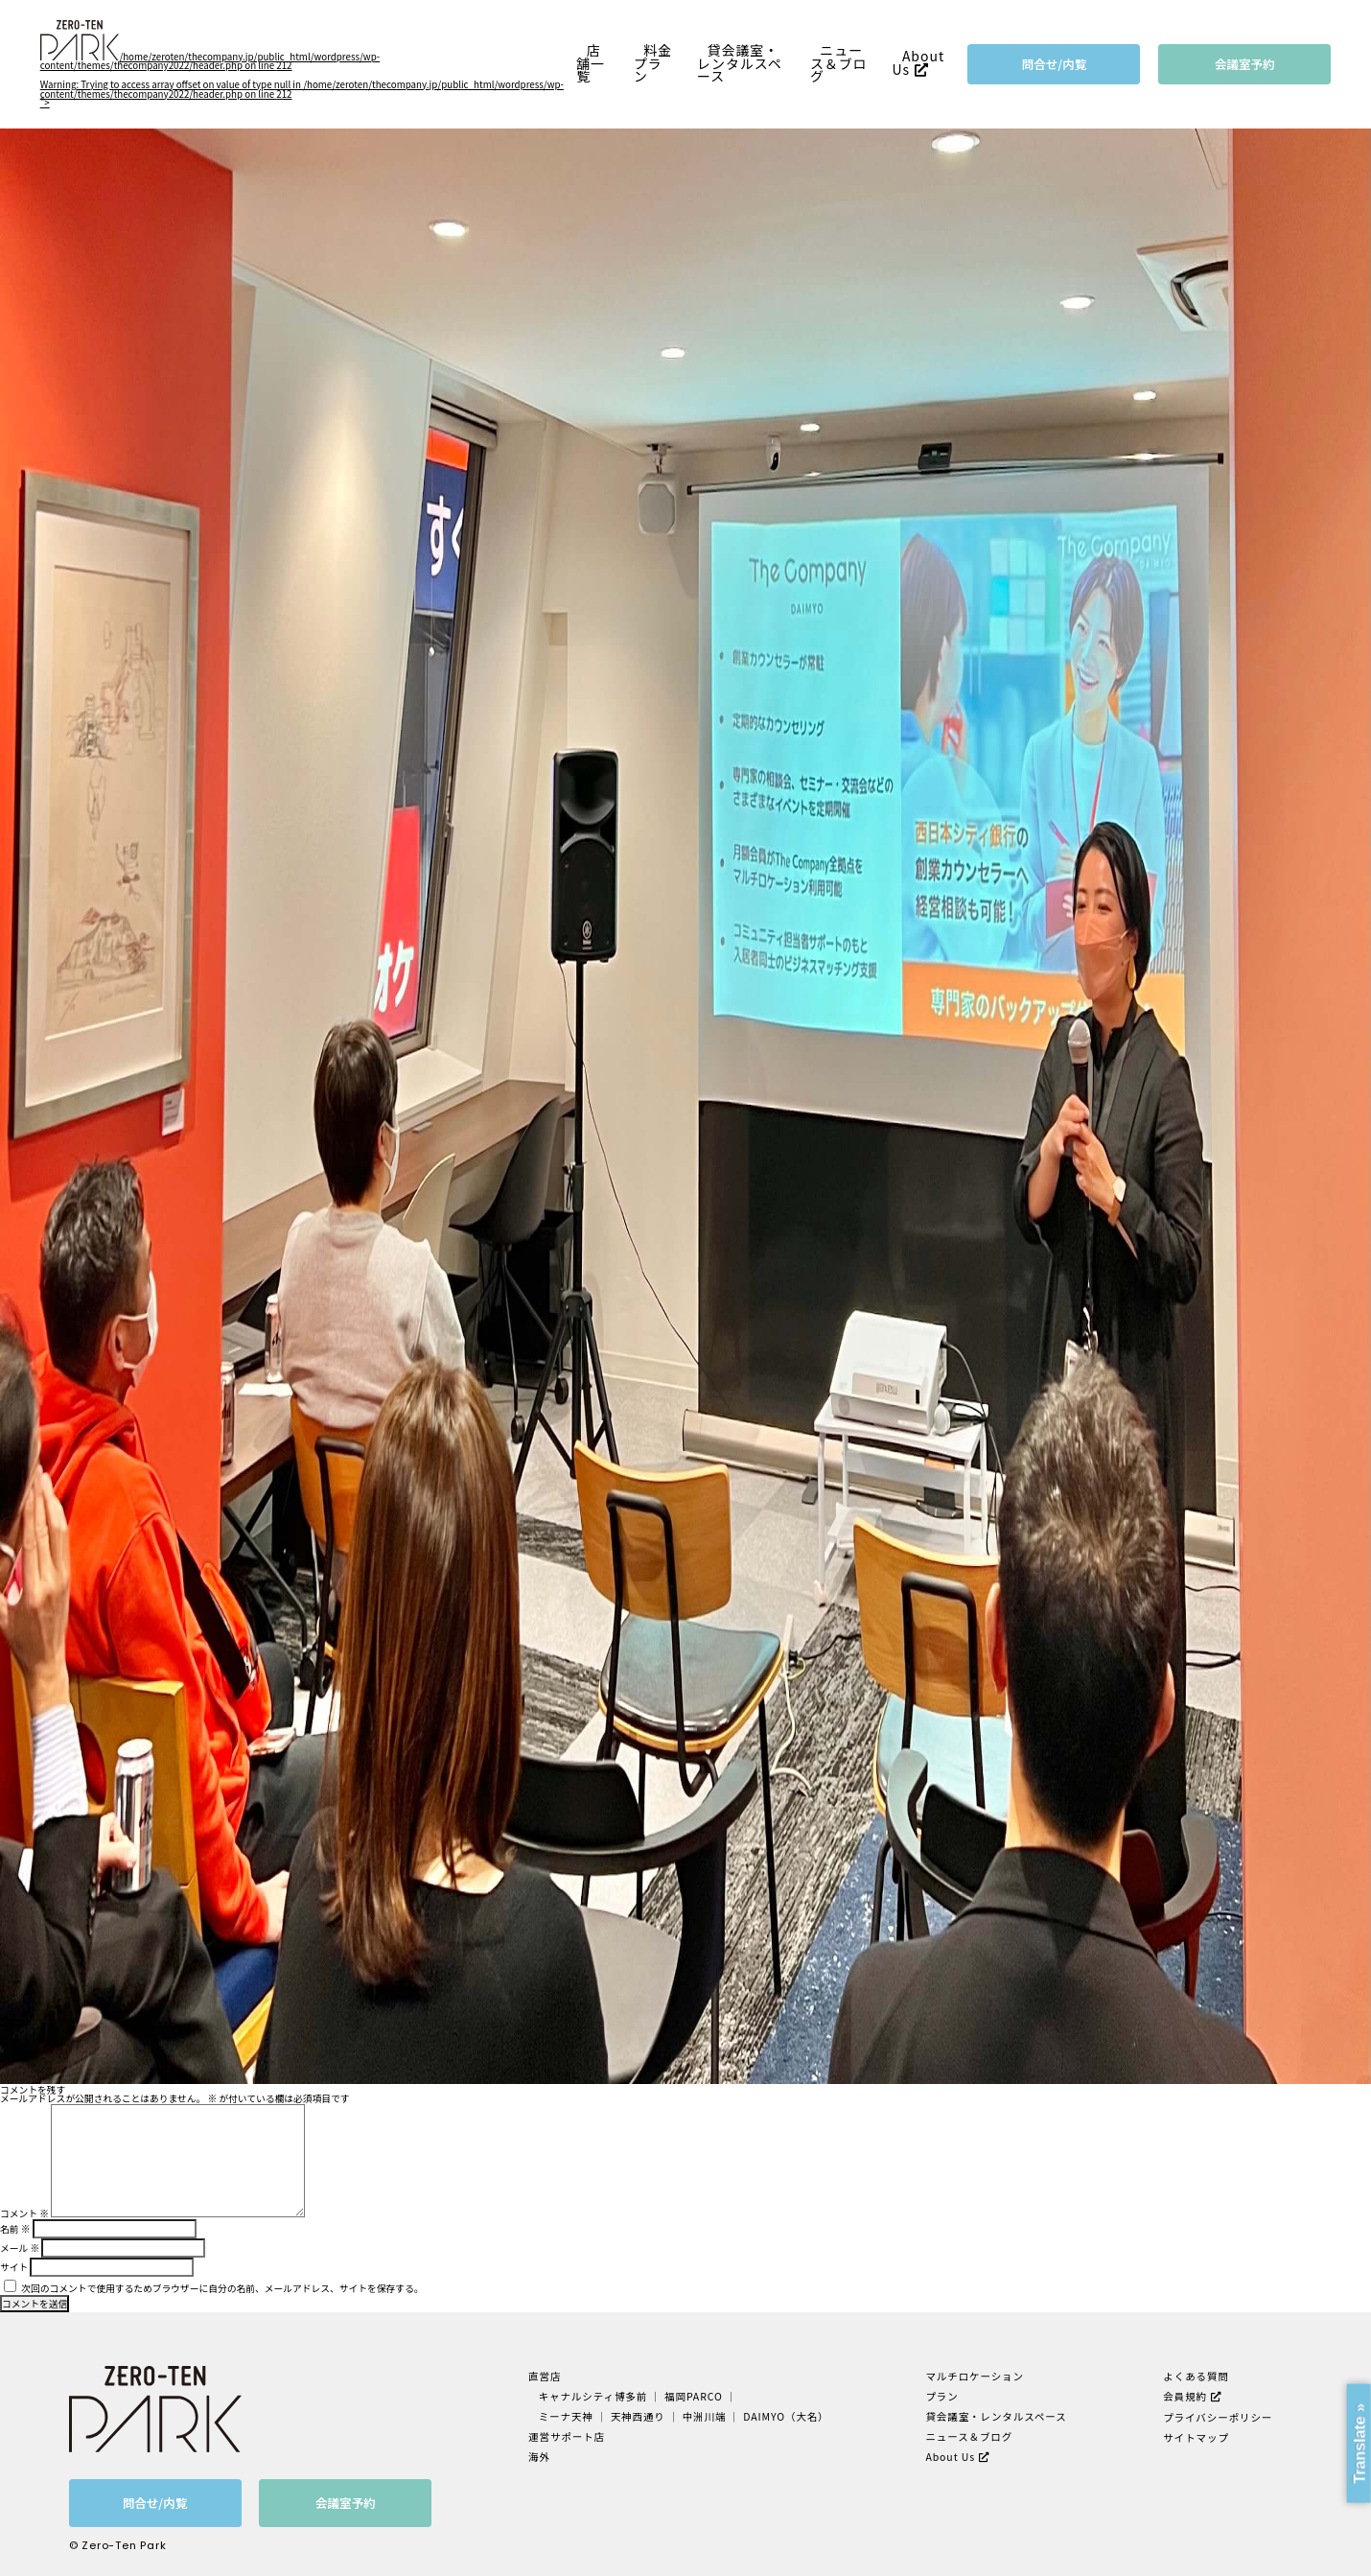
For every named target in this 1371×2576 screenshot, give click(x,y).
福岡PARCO (693, 2396)
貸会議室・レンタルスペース (739, 63)
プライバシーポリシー (1217, 2417)
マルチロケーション (974, 2376)
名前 (15, 2229)
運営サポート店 (566, 2436)
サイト (14, 2267)
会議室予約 (1245, 64)
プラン (941, 2396)
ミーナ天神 (566, 2416)
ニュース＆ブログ (839, 63)
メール (19, 2248)
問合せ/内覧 (1054, 64)
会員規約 (1185, 2396)
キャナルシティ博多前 (593, 2396)
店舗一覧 (590, 63)
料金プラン (653, 63)
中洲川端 (705, 2416)
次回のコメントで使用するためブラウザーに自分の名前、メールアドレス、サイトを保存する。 (222, 2288)
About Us (918, 63)
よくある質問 (1196, 2376)
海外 (539, 2456)
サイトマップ (1196, 2437)
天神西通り (638, 2416)
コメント (24, 2213)
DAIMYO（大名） (785, 2416)
